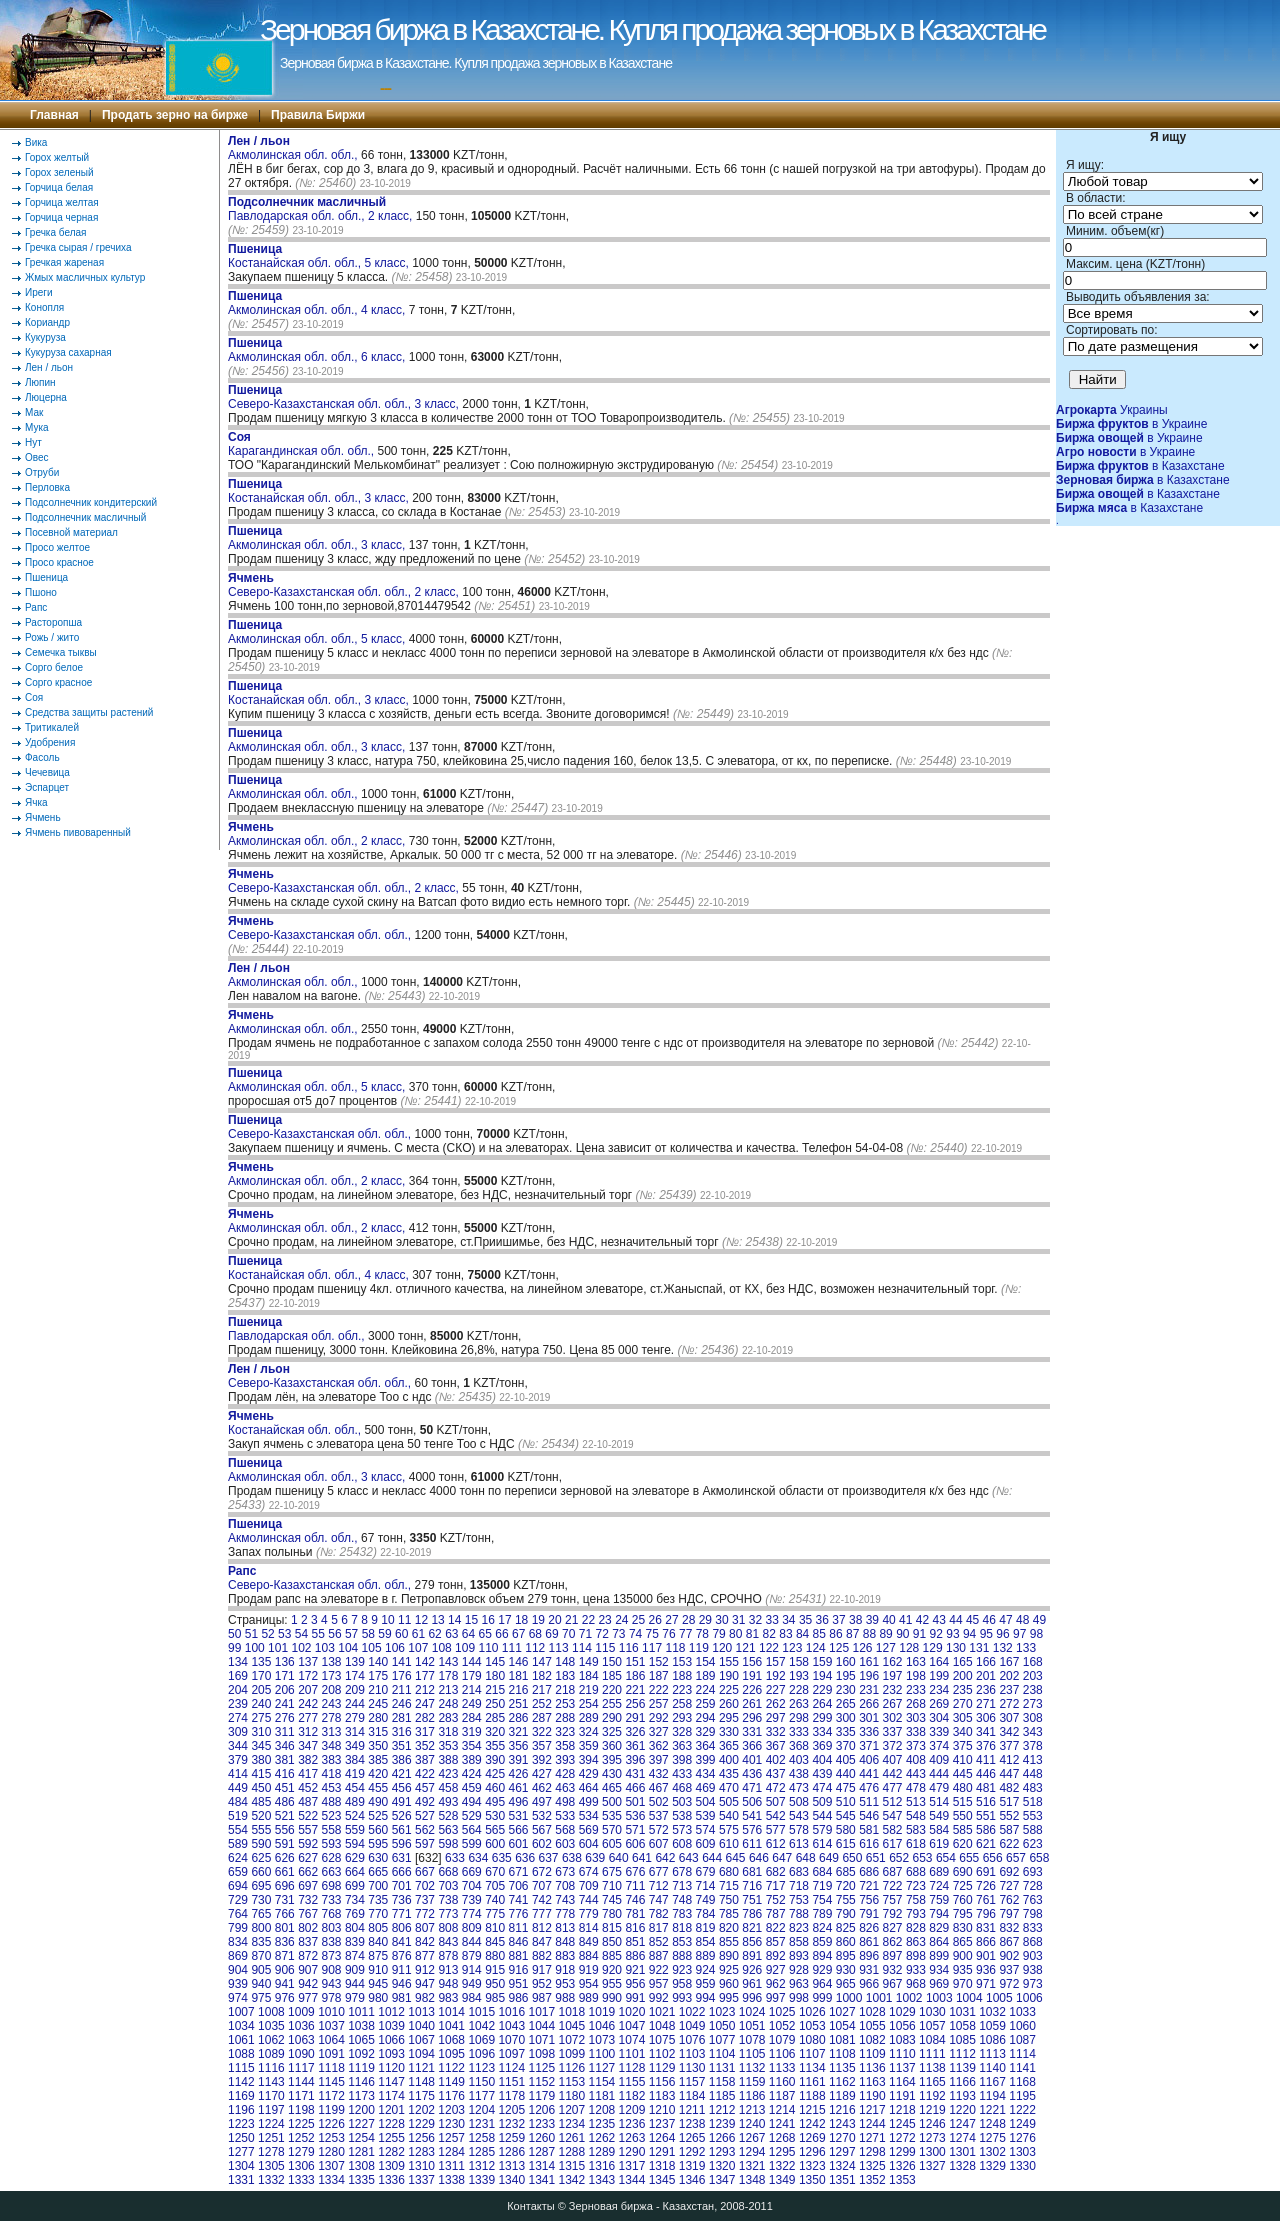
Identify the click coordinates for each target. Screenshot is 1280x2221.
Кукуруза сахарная (68, 352)
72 (601, 1634)
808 (448, 1928)
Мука (37, 427)
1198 (301, 2110)
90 (902, 1634)
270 (963, 1704)
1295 (782, 2152)
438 (799, 1774)
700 (378, 1886)
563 (448, 1830)
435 (729, 1774)
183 (565, 1676)
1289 (602, 2152)
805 (378, 1928)
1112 (962, 2054)
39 (872, 1620)
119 (699, 1648)
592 (308, 1844)
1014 (451, 2012)
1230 (451, 2124)
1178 (511, 2096)
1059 (992, 2026)
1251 (271, 2138)
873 (332, 1956)
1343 (602, 2180)
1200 (361, 2110)
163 (916, 1662)
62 (434, 1634)
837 (308, 1942)
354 (472, 1746)
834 (238, 1942)
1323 (812, 2166)
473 (799, 1788)
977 (308, 1998)
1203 (451, 2110)
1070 (511, 2040)
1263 (632, 2138)
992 (659, 1998)
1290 (632, 2152)
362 (659, 1746)
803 (332, 1928)
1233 (541, 2124)
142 (425, 1662)
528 (448, 1816)
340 (963, 1732)
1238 (692, 2124)
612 (776, 1844)
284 (472, 1718)
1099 (572, 2054)
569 (589, 1830)
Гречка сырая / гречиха (78, 247)
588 (1033, 1830)
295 (729, 1718)
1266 (722, 2138)
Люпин (40, 382)
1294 (752, 2152)
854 (706, 1942)
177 (425, 1676)
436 (752, 1774)
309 (238, 1732)
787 (776, 1914)
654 (946, 1858)
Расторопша (53, 622)
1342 (572, 2180)
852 (659, 1942)
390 (495, 1760)
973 (1033, 1984)
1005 (999, 1998)
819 (706, 1928)
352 (425, 1746)
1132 (752, 2068)
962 (776, 1984)
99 (234, 1648)
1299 (902, 2152)
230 (846, 1690)
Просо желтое (57, 547)
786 (752, 1914)
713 (682, 1886)
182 (542, 1676)
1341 (541, 2180)
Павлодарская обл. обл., (298, 1329)
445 (963, 1774)
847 (542, 1942)
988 (565, 1998)
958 (682, 1984)
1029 (902, 2012)
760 (963, 1900)
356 (519, 1746)
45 (972, 1620)
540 (729, 1816)
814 (589, 1928)
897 (893, 1956)
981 (402, 1998)
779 (589, 1914)
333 (799, 1732)
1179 (541, 2096)
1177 (481, 2096)
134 (238, 1662)
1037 (331, 2026)
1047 (632, 2026)
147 (542, 1662)
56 (334, 1634)
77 (685, 1634)
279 (355, 1718)
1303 (1022, 2152)
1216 (842, 2110)
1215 (812, 2110)
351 (402, 1746)
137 (308, 1662)
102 (301, 1648)
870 (261, 1956)
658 (1039, 1858)
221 (635, 1690)
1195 (1022, 2096)
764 (238, 1914)
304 (939, 1718)
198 (916, 1676)
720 (846, 1886)
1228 (391, 2124)
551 (986, 1816)
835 (261, 1942)
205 (261, 1690)
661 (285, 1872)
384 (355, 1760)
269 (939, 1704)
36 (822, 1620)
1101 (632, 2054)
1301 (962, 2152)
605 (612, 1844)
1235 (602, 2124)
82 (769, 1634)
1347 (722, 2180)
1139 (962, 2068)
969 (939, 1984)
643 (689, 1858)
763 (1033, 1900)
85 (819, 1634)
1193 (962, 2096)
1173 (361, 2096)
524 (355, 1816)
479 (939, 1788)
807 (425, 1928)
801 (285, 1928)
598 (448, 1844)
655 (969, 1858)
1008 (271, 2012)
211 (402, 1690)
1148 (421, 2082)
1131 (722, 2068)
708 (565, 1886)
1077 (722, 2040)
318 (448, 1732)
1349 (782, 2180)
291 (635, 1718)
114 (582, 1648)
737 (425, 1900)
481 (986, 1788)
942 (308, 1984)
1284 (451, 2152)
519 (238, 1816)
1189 (842, 2096)
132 (1003, 1648)
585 (963, 1830)
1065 (361, 2040)
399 (706, 1760)
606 (635, 1844)
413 (1033, 1760)
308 (1033, 1718)
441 (869, 1774)
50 (234, 1634)
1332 (271, 2180)
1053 (812, 2026)
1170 (271, 2096)
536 (635, 1816)
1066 (391, 2040)
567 (542, 1830)
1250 (241, 2138)
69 (551, 1634)
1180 (572, 2096)
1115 (241, 2068)
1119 (361, 2068)
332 (776, 1732)
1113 (992, 2054)
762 (1009, 1900)
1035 (271, 2026)
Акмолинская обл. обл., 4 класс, (318, 303)
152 (659, 1662)
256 (635, 1704)
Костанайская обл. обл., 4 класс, (320, 1268)
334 (822, 1732)
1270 (842, 2138)
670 (495, 1872)
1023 (722, 2012)
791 (869, 1914)
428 (565, 1774)
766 (285, 1914)
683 (799, 1872)
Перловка (47, 487)
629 (355, 1858)
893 (799, 1956)
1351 (842, 2180)
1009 (301, 2012)
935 (963, 1970)
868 (1033, 1942)
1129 (662, 2068)
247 (425, 1704)
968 (916, 1984)
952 (542, 1984)
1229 (421, 2124)
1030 (932, 2012)
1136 (872, 2068)
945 (378, 1984)
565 (495, 1830)
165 (963, 1662)
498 (565, 1802)
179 (472, 1676)
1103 (692, 2054)
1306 (301, 2166)
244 (355, 1704)
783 (682, 1914)
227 (776, 1690)
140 (378, 1662)
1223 (241, 2124)
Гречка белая (55, 232)
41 (905, 1620)
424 (472, 1774)
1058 (962, 2026)
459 (472, 1788)
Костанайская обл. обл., (296, 1423)
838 (332, 1942)
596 (402, 1844)
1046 (602, 2026)
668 (448, 1872)
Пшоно (41, 592)
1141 (1022, 2068)
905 (261, 1970)
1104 (722, 2054)
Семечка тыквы (61, 652)
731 (285, 1900)
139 (355, 1662)
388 (448, 1760)
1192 (932, 2096)
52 (267, 1634)
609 (706, 1844)
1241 (782, 2124)
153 (682, 1662)
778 (565, 1914)
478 (916, 1788)
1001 (879, 1998)
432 (659, 1774)
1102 (662, 2054)
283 (448, 1718)
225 (729, 1690)
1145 (331, 2082)
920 (612, 1970)
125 (839, 1648)
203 (1033, 1676)
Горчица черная (61, 217)
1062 (271, 2040)
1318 (662, 2166)
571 (635, 1830)
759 (939, 1900)
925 (729, 1970)
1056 (902, 2026)
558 (332, 1830)
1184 (692, 2096)
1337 (421, 2180)
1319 (692, 2166)
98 (1036, 1634)
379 (238, 1760)
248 (448, 1704)
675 (612, 1872)
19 (538, 1620)
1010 (331, 2012)
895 (846, 1956)
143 (448, 1662)
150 (612, 1662)
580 (846, 1830)
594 (355, 1844)
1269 (812, 2138)
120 (722, 1648)
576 (752, 1830)
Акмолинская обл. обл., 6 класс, (318, 350)
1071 (541, 2040)
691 (986, 1872)
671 (519, 1872)
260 (729, 1704)
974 (238, 1998)
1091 (331, 2054)
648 (806, 1858)
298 (799, 1718)
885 (612, 1956)
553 (1033, 1816)
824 (822, 1928)
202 (1009, 1676)
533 (565, 1816)
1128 (632, 2068)
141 (402, 1662)
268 (916, 1704)
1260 (541, 2138)
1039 (391, 2026)
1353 (902, 2180)
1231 (481, 2124)
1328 (962, 2166)
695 (261, 1886)
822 (776, 1928)
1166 (962, 2082)
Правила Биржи (318, 115)
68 (535, 1634)
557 (308, 1830)
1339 (481, 2180)
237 (1009, 1690)
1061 (241, 2040)
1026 (812, 2012)
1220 (962, 2110)
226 (752, 1690)
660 (261, 1872)
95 (986, 1634)
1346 (692, 2180)
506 (752, 1802)
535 (612, 1816)
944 (355, 1984)
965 (846, 1984)
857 (776, 1942)
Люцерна (46, 397)
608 (682, 1844)
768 (332, 1914)
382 (308, 1760)
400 (729, 1760)
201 (986, 1676)
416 (285, 1774)
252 (542, 1704)
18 (521, 1620)
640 (619, 1858)
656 (993, 1858)
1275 (992, 2138)
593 (332, 1844)
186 (635, 1676)
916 (519, 1970)
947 (425, 1984)
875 (378, 1956)
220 (612, 1690)
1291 (662, 2152)
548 (916, 1816)
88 (869, 1634)
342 (1009, 1732)
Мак (34, 412)
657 (1016, 1858)
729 (238, 1900)
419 (355, 1774)
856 (752, 1942)
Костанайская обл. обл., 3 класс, (320, 491)
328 (682, 1732)
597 (425, 1844)
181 (519, 1676)
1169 (241, 2096)
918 (565, 1970)
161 (869, 1662)
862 (893, 1942)
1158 (722, 2082)
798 (1033, 1914)
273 (1033, 1704)
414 (238, 1774)
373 (916, 1746)
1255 (391, 2138)
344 (238, 1746)
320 (495, 1732)
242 (308, 1704)
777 (542, 1914)
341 (986, 1732)
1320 (722, 2166)
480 (963, 1788)
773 (448, 1914)
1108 (842, 2054)
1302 (992, 2152)
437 (776, 1774)
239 (238, 1704)
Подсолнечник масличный (85, 517)
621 (986, 1844)
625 (261, 1858)
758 (916, 1900)
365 (729, 1746)
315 (378, 1732)
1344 (632, 2180)
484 (238, 1802)
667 (425, 1872)
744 (589, 1900)
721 (869, 1886)
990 (612, 1998)
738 (448, 1900)
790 (846, 1914)
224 (706, 1690)
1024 (752, 2012)
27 (671, 1620)
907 (308, 1970)
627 (308, 1858)
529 (472, 1816)
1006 (1029, 1998)
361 (635, 1746)
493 (448, 1802)
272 (1009, 1704)
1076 (692, 2040)
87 (852, 1634)
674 (589, 1872)
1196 (241, 2110)
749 (706, 1900)
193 (799, 1676)
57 (351, 1634)
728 (1033, 1886)
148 (565, 1662)
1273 (932, 2138)
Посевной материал (71, 532)
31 (738, 1620)
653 (923, 1858)
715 (729, 1886)
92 (936, 1634)
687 (893, 1872)
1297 (842, 2152)
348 (332, 1746)
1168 (1022, 2082)
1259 (511, 2138)
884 (589, 1956)
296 (752, 1718)
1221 (992, 2110)
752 (776, 1900)
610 (729, 1844)
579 (822, 1830)
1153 (572, 2082)
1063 (301, 2040)
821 (752, 1928)
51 (251, 1634)
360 (612, 1746)
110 (488, 1648)
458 (448, 1788)
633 (455, 1858)
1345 (662, 2180)
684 (822, 1872)
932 (893, 1970)
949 (472, 1984)
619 (939, 1844)
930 (846, 1970)
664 (355, 1872)
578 (799, 1830)
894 (822, 1956)
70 (568, 1634)
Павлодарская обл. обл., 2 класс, (322, 209)
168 (1033, 1662)
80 (735, 1634)
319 (472, 1732)
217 (542, 1690)
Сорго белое (54, 667)
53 (284, 1634)
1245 (902, 2124)
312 (308, 1732)
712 (659, 1886)
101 (278, 1648)
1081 (842, 2040)
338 (916, 1732)
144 (472, 1662)
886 (635, 1956)
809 (472, 1928)
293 (682, 1718)
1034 (241, 2026)
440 (846, 1774)
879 (472, 1956)
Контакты (531, 2206)
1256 (421, 2138)
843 (448, 1942)
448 (1033, 1774)
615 (846, 1844)
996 (752, 1998)
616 (869, 1844)
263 (799, 1704)
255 (612, 1704)
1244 (872, 2124)
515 (963, 1802)
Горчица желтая (62, 202)
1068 (451, 2040)
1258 (481, 2138)
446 (986, 1774)
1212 (722, 2110)
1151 (511, 2082)
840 (378, 1942)
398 (682, 1760)
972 (1009, 1984)
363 (682, 1746)
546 (869, 1816)
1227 (361, 2124)
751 (752, 1900)
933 (916, 1970)
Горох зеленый (59, 172)
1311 (451, 2166)
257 (659, 1704)
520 (261, 1816)
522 (308, 1816)
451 (285, 1788)
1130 (692, 2068)
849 (589, 1942)
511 (869, 1802)
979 (355, 1998)
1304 (241, 2166)
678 (682, 1872)
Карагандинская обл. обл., (302, 444)
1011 (361, 2012)
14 (454, 1620)
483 (1033, 1788)
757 (893, 1900)
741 (519, 1900)
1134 (812, 2068)
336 (869, 1732)
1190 (872, 2096)
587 (1009, 1830)
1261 (572, 2138)
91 (919, 1634)
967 (893, 1984)
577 (776, 1830)
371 (869, 1746)
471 (752, 1788)
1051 (752, 2026)
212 (425, 1690)
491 (402, 1802)
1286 (511, 2152)
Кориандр (47, 322)
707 (542, 1886)
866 (986, 1942)
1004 (969, 1998)
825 (846, 1928)
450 (261, 1788)
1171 (301, 2096)
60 (401, 1634)
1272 (902, 2138)
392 (542, 1760)
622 (1009, 1844)
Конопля (44, 307)
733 (332, 1900)
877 (425, 1956)
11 (404, 1620)
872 (308, 1956)
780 (612, 1914)
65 (485, 1634)
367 (776, 1746)
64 (468, 1634)
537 (659, 1816)
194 (822, 1676)
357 (542, 1746)
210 (378, 1690)
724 (939, 1886)
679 (706, 1872)
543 (799, 1816)
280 (378, 1718)
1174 (391, 2096)
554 (238, 1830)
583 (916, 1830)
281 (402, 1718)
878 (448, 1956)
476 (869, 1788)
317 (425, 1732)
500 (612, 1802)
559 (355, 1830)
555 (261, 1830)
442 (893, 1774)
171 (285, 1676)
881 (519, 1956)
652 (899, 1858)
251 (519, 1704)
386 (402, 1760)
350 (378, 1746)
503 (682, 1802)
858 (799, 1942)
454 (355, 1788)
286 (519, 1718)
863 (916, 1942)
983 (448, 1998)
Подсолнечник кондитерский (91, 502)
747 (659, 1900)
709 (589, 1886)
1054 (842, 2026)
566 (519, 1830)
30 (721, 1620)
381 (285, 1760)
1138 (932, 2068)
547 (893, 1816)
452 (308, 1788)
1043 (511, 2026)
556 (285, 1830)
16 (488, 1620)
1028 (872, 2012)
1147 (391, 2082)
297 (776, 1718)
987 (542, 1998)
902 (1009, 1956)
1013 (421, 2012)
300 (846, 1718)
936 (986, 1970)
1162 (842, 2082)
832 (1009, 1928)
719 (822, 1886)
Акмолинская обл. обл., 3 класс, (318, 538)
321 (519, 1732)
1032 (992, 2012)
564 (472, 1830)
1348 (752, 2180)
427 (542, 1774)
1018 (572, 2012)
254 (589, 1704)
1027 (842, 2012)
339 (939, 1732)
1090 (301, 2054)
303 (916, 1718)
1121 (421, 2068)
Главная (54, 115)
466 (635, 1788)
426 (519, 1774)
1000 (849, 1998)
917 (542, 1970)
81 (752, 1634)
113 (559, 1648)
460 (495, 1788)
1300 (932, 2152)
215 (495, 1690)
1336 (391, 2180)
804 (355, 1928)
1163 (872, 2082)
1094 (421, 2054)
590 (261, 1844)
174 (355, 1676)
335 (846, 1732)
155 (729, 1662)
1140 (992, 2068)
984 (472, 1998)
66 (501, 1634)
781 (635, 1914)
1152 (541, 2082)
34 (788, 1620)
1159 (752, 2082)
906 (285, 1970)
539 (706, 1816)
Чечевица (47, 772)
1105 (752, 2054)
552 (1009, 1816)
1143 (271, 2082)
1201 (391, 2110)
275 (261, 1718)
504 (706, 1802)
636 (525, 1858)
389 (472, 1760)
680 (729, 1872)
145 (495, 1662)
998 (799, 1998)
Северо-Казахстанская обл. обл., (321, 928)
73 (618, 1634)
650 (852, 1858)
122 (769, 1648)
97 (1019, 1634)
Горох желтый (57, 157)
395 (612, 1760)
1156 (662, 2082)
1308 (361, 2166)
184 (589, 1676)
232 (893, 1690)
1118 (331, 2068)
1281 (361, 2152)
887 (659, 1956)
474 (822, 1788)
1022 (692, 2012)
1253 (331, 2138)
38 (855, 1620)
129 (933, 1648)
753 (799, 1900)
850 (612, 1942)
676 (635, 1872)
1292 (692, 2152)
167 (1009, 1662)
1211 (692, 2110)
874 (355, 1956)
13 (437, 1620)
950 (495, 1984)
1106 (782, 2054)
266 (869, 1704)
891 (752, 1956)
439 (822, 1774)
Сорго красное (58, 682)
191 (752, 1676)
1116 (271, 2068)
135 (261, 1662)
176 (402, 1676)
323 (565, 1732)
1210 (662, 2110)
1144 (301, 2082)
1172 (331, 2096)
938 (1033, 1970)
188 (682, 1676)
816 (635, 1928)
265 (846, 1704)
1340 (511, 2180)
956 (635, 1984)
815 (612, 1928)
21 (571, 1620)
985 (495, 1998)
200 (963, 1676)
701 (402, 1886)
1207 (572, 2110)
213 (448, 1690)
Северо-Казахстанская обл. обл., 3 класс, (345, 397)
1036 (301, 2026)
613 (799, 1844)
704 (472, 1886)
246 (402, 1704)
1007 (241, 2012)
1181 (602, 2096)
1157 (692, 2082)
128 (909, 1648)
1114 (1022, 2054)
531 (519, 1816)
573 (682, 1830)
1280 (331, 2152)
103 (325, 1648)
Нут (33, 442)
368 (799, 1746)
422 (425, 1774)
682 (776, 1872)
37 (838, 1620)
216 (519, 1690)
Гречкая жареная (64, 262)
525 (378, 1816)
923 (682, 1970)
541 (752, 1816)
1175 (421, 2096)
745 (612, 1900)
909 (355, 1970)
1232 (511, 2124)
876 (402, 1956)
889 (706, 1956)
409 (939, 1760)
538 (682, 1816)
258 (682, 1704)
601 (519, 1844)
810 (495, 1928)
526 (402, 1816)
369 (822, 1746)
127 (886, 1648)
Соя (34, 697)
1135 (842, 2068)
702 (425, 1886)
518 (1033, 1802)
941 (285, 1984)
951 (519, 1984)
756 (869, 1900)
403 (799, 1760)
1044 (541, 2026)
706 (519, 1886)
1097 (511, 2054)
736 (402, 1900)
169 (238, 1676)
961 (752, 1984)
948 (448, 1984)
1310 (421, 2166)
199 (939, 1676)
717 (776, 1886)
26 (655, 1620)
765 (261, 1914)
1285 (481, 2152)
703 (448, 1886)
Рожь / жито (52, 637)
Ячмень (43, 817)
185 (612, 1676)
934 (939, 1970)
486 (285, 1802)
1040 (421, 2026)
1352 (872, 2180)
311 (285, 1732)
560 (378, 1830)
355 (495, 1746)
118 (675, 1648)
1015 (481, 2012)
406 (869, 1760)
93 (952, 1634)
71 (585, 1634)
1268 (782, 2138)
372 (893, 1746)
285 (495, 1718)
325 (612, 1732)
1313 (511, 2166)
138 (332, 1662)
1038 (361, 2026)
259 (706, 1704)
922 (659, 1970)
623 (1033, 1844)
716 (752, 1886)
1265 (692, 2138)
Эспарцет (47, 787)
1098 (541, 2054)
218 (565, 1690)
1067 (421, 2040)
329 (706, 1732)
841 (402, 1942)
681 (752, 1872)
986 (519, 1998)
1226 (331, 2124)
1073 (602, 2040)
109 (465, 1648)
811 (519, 1928)
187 (659, 1676)
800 (261, 1928)
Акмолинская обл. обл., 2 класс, (318, 834)
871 (285, 1956)
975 (261, 1998)
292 (659, 1718)
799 (238, 1928)
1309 (391, 2166)
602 (542, 1844)
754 (822, 1900)
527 (425, 1816)
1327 (932, 2166)
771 (402, 1914)
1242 (812, 2124)
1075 (662, 2040)
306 (986, 1718)
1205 (511, 2110)
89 (885, 1634)
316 (402, 1732)
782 (659, 1914)
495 (495, 1802)
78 (702, 1634)
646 (759, 1858)
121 (746, 1648)
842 (425, 1942)
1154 (602, 2082)
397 (659, 1760)
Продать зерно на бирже (175, 115)
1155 (632, 2082)
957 (659, 1984)
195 (846, 1676)
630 (378, 1858)
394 (589, 1760)
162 (893, 1662)
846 (519, 1942)
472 (776, 1788)
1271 (872, 2138)
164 (939, 1662)
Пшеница (46, 577)
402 (776, 1760)
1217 (872, 2110)
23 (604, 1620)
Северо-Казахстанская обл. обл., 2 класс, (345, 585)
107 (418, 1648)
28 (688, 1620)
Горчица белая (59, 187)
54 (301, 1634)
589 (238, 1844)
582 (893, 1830)
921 (635, 1970)
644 (712, 1858)
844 (472, 1942)
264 (822, 1704)
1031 (962, 2012)
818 (682, 1928)
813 (565, 1928)
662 (308, 1872)
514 (939, 1802)
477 (893, 1788)
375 (963, 1746)
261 (752, 1704)
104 (348, 1648)
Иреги (39, 292)
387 (425, 1760)
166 (986, 1662)
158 (799, 1662)
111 (512, 1648)
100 (255, 1648)
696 (285, 1886)
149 (589, 1662)
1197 (271, 2110)
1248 (992, 2124)
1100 (602, 2054)
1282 (391, 2152)
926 (752, 1970)
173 (332, 1676)
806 (402, 1928)
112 (535, 1648)
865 (963, 1942)
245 (378, 1704)
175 (378, 1676)
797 (1009, 1914)
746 (635, 1900)
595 (378, 1844)
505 (729, 1802)
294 (706, 1718)
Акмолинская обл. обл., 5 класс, (318, 632)
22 (588, 1620)
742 (542, 1900)
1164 (902, 2082)
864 (939, 1942)
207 (308, 1690)
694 (238, 1886)
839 (355, 1942)
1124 (511, 2068)
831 (986, 1928)
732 (308, 1900)
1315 (572, 2166)
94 (969, 1634)
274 (238, 1718)
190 (729, 1676)
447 (1009, 1774)
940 (261, 1984)
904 (238, 1970)
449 (238, 1788)
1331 (241, 2180)
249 (472, 1704)
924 (706, 1970)
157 (776, 1662)
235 (963, 1690)
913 (448, 1970)
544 (822, 1816)
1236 (632, 2124)
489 (355, 1802)
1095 (451, 2054)
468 (682, 1788)
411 (986, 1760)
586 (986, 1830)
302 (893, 1718)
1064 (331, 2040)
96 (1002, 1634)
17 (504, 1620)
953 (565, 1984)
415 (261, 1774)
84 (802, 1634)
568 (565, 1830)
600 (495, 1844)
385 (378, 1760)
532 (542, 1816)
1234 (572, 2124)
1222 (1022, 2110)
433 (682, 1774)
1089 (271, 2054)
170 (261, 1676)
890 (729, 1956)
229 (822, 1690)
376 (986, 1746)
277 (308, 1718)
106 (395, 1648)
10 (387, 1620)
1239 (722, 2124)
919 (589, 1970)
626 (285, 1858)
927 (776, 1970)
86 (835, 1634)
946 (402, 1984)
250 (495, 1704)
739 (472, 1900)
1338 (451, 2180)
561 (402, 1830)
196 (869, 1676)
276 (285, 1718)
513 (916, 1802)
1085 (962, 2040)
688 (916, 1872)
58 (368, 1634)
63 (451, 1634)
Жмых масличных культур (85, 277)
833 (1033, 1928)
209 (355, 1690)
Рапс (36, 607)
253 (565, 1704)
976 (285, 1998)
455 (378, 1788)
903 (1033, 1956)
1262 (602, 2138)
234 (939, 1690)
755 (846, 1900)
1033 (1022, 2012)
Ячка (36, 802)
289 (589, 1718)
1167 (992, 2082)
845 (495, 1942)
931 (869, 1970)
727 (1009, 1886)
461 (519, 1788)
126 (862, 1648)
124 (816, 1648)
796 (986, 1914)
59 (384, 1634)
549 (939, 1816)
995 (729, 1998)
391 (519, 1760)
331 (752, 1732)
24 (621, 1620)
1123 (481, 2068)
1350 (812, 2180)
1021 (662, 2012)
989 (589, 1998)
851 (635, 1942)
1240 (752, 2124)
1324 (842, 2166)
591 (285, 1844)
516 (986, 1802)
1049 (692, 2026)
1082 (872, 2040)
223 (682, 1690)
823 (799, 1928)
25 (638, 1620)
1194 (992, 2096)
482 (1009, 1788)
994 (706, 1998)
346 (285, 1746)
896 (869, 1956)
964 (822, 1984)
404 (822, 1760)
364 (706, 1746)
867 (1009, 1942)
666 (402, 1872)
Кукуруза (45, 337)
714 (706, 1886)
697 (308, 1886)
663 (332, 1872)
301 (869, 1718)
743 (565, 1900)
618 (916, 1844)
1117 (301, 2068)
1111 (932, 2054)
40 (888, 1620)
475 (846, 1788)
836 (285, 1942)
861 (869, 1942)
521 (285, 1816)
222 (659, 1690)
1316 (602, 2166)
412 (1009, 1760)
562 (425, 1830)
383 (332, 1760)
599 (472, 1844)
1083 (902, 2040)
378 (1033, 1746)
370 (846, 1746)
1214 (782, 2110)
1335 (361, 2180)
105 (372, 1648)
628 (332, 1858)
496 (519, 1802)
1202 (421, 2110)
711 (635, 1886)
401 (752, 1760)
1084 (932, 2040)
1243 (842, 2124)
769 (355, 1914)
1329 (992, 2166)
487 (308, 1802)
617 (893, 1844)
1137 (902, 2068)
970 (963, 1984)
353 (448, 1746)
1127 (602, 2068)
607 (659, 1844)
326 (635, 1732)
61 (418, 1634)
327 (659, 1732)
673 (565, 1872)
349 (355, 1746)
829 (939, 1928)
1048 (662, 2026)
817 (659, 1928)
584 (939, 1830)
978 (332, 1998)
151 (635, 1662)
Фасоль (42, 757)
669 (472, 1872)
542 (776, 1816)
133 (1026, 1648)
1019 (602, 2012)
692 (1009, 1872)
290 (612, 1718)
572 (659, 1830)
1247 (962, 2124)
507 (776, 1802)
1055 (872, 2026)
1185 (722, 2096)
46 (989, 1620)
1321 (752, 2166)
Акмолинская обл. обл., (294, 148)
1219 (932, 2110)
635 (502, 1858)
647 (782, 1858)
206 (285, 1690)
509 (822, 1802)
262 (776, 1704)
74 (635, 1634)
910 (378, 1970)
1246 (932, 2124)
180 (495, 1676)
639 (595, 1858)
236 (986, 1690)
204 (238, 1690)
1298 (872, 2152)
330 (729, 1732)
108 (442, 1648)
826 (869, 1928)
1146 (361, 2082)
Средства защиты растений (89, 712)
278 (332, 1718)
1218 (902, 2110)
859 (822, 1942)
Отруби (42, 472)
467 (659, 1788)
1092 (361, 2054)
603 (565, 1844)
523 (332, 1816)
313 (332, 1732)
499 (589, 1802)
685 (846, 1872)
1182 (632, 2096)
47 (1005, 1620)
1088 (241, 2054)
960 (729, 1984)
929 (822, 1970)
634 (478, 1858)
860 (846, 1942)
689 (939, 1872)
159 (822, 1662)
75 (652, 1634)
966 (869, 1984)
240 (261, 1704)
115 (605, 1648)
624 (238, 1858)
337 (893, 1732)
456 (402, 1788)
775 (495, 1914)
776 (519, 1914)
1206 (541, 2110)
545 (846, 1816)
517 (1009, 1802)
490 (378, 1802)
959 (706, 1984)
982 (425, 1998)
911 (402, 1970)
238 (1033, 1690)
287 (542, 1718)
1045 (572, 2026)
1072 (572, 2040)
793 (916, 1914)
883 (565, 1956)
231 (869, 1690)
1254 (361, 2138)
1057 (932, 2026)
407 (893, 1760)
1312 (481, 2166)
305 (963, 1718)
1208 (602, 2110)
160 (846, 1662)
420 (378, 1774)
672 (542, 1872)
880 (495, 1956)
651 (876, 1858)
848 (565, 1942)
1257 (451, 2138)
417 (308, 1774)
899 (939, 1956)
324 (589, 1732)
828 (916, 1928)
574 (706, 1830)
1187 (782, 2096)
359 (589, 1746)
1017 (541, 2012)
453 (332, 1788)
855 (729, 1942)
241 (285, 1704)
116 (629, 1648)
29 (705, 1620)
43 (939, 1620)
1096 (481, 2054)
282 (425, 1718)
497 (542, 1802)
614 (822, 1844)
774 (472, 1914)
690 (963, 1872)
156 (752, 1662)
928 (799, 1970)
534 (589, 1816)
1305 (271, 2166)
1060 (1022, 2026)
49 (1039, 1620)
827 (893, 1928)
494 (472, 1802)
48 (1022, 1620)
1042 (481, 2026)
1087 (1022, 2040)
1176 (451, 2096)
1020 (632, 2012)
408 (916, 1760)
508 (799, 1802)
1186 (752, 2096)
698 (332, 1886)
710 (612, 1886)
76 (668, 1634)
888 (682, 1956)
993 (682, 1998)
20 (554, 1620)
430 (612, 1774)
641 (642, 1858)
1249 (1022, 2124)
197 (893, 1676)
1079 (782, 2040)
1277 (241, 2152)
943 (332, 1984)
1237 (662, 2124)
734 (355, 1900)
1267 (752, 2138)
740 (495, 1900)
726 (986, 1886)
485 (261, 1802)
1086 (992, 2040)
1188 (812, 2096)
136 (285, 1662)
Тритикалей (52, 727)
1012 (391, 2012)
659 (238, 1872)
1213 (752, 2110)
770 (378, 1914)
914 (472, 1970)
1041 (451, 2026)
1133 (782, 2068)
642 (665, 1858)
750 (729, 1900)
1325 (872, 2166)
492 (425, 1802)
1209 (632, 2110)
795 (963, 1914)
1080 (812, 2040)
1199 (331, 2110)
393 (565, 1760)
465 (612, 1788)
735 (378, 1900)
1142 (241, 2082)
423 (448, 1774)
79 (718, 1634)
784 (706, 1914)
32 (755, 1620)
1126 (572, 2068)
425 (495, 1774)
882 (542, 1956)
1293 (722, 2152)
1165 (932, 2082)
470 (729, 1788)
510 (846, 1802)
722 (893, 1886)
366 (752, 1746)
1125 (541, 2068)
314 (355, 1732)
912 (425, 1970)
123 (792, 1648)
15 (471, 1620)
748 (682, 1900)
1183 (662, 2096)
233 (916, 1690)
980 (378, 1998)
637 (549, 1858)
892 (776, 1956)
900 (963, 1956)
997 (776, 1998)
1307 (331, 2166)
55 (318, 1634)
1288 (572, 2152)
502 (659, 1802)
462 (542, 1788)
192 (776, 1676)
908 (332, 1970)
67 (518, 1634)
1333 (301, 2180)
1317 (632, 2166)
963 (799, 1984)
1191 (902, 2096)
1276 (1022, 2138)
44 (955, 1620)
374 (939, 1746)
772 (425, 1914)
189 (706, 1676)
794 (939, 1914)
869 (238, 1956)
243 (332, 1704)
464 (589, 1788)
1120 (391, 2068)
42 (922, 1620)
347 (308, 1746)
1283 (421, 2152)
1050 (722, 2026)
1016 (511, 2012)
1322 (782, 2166)
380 (261, 1760)
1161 (812, 2082)
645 (736, 1858)
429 (589, 1774)
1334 (331, 2180)
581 (869, 1830)
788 (799, 1914)
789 (822, 1914)
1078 (752, 2040)
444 (939, 1774)
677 (659, 1872)
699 (355, 1886)
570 (612, 1830)
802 (308, 1928)
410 (963, 1760)
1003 (939, 1998)
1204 (481, 2110)
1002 (909, 1998)
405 (846, 1760)
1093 (391, 2054)
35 (805, 1620)
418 (332, 1774)
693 (1033, 1872)
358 (565, 1746)
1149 (451, 2082)
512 (893, 1802)
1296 (812, 2152)
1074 (632, 2040)
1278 (271, 2152)
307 (1009, 1718)
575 (729, 1830)
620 (963, 1844)
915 (495, 1970)
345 (261, 1746)
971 (986, 1984)
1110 (902, 2054)
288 (565, 1718)
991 (635, 1998)
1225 (301, 2124)
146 (519, 1662)
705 (495, 1886)
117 (652, 1648)
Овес (37, 457)
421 (402, 1774)
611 (752, 1844)
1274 (962, 2138)
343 (1033, 1732)
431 (635, 1774)
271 (986, 1704)
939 (238, 1984)
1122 (451, 2068)
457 (425, 1788)
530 (495, 1816)
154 (706, 1662)
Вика (36, 142)
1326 (902, 2166)
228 (799, 1690)
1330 (1022, 2166)
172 (308, 1676)
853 (682, 1942)
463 (565, 1788)
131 (979, 1648)
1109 (872, 2054)
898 (916, 1956)
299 (822, 1718)
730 (261, 1900)
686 (869, 1872)
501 (635, 1802)
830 (963, 1928)
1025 (782, 2012)
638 (572, 1858)
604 (589, 1844)
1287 (541, 2152)
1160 (782, 2082)
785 (729, 1914)
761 (986, 1900)
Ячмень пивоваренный (78, 832)
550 (963, 1816)
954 (589, 1984)
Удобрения (50, 742)
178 (448, 1676)
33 (771, 1620)
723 (916, 1886)
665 (378, 1872)
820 (729, 1928)
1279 (301, 2152)
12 (421, 1620)
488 (332, 1802)
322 (542, 1732)
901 (986, 1956)
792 (893, 1914)
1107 (812, 2054)
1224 (271, 2124)
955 (612, 1984)
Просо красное (59, 562)
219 (589, 1690)
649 (829, 1858)
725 (963, 1886)
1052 (782, 2026)
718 (799, 1886)
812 (542, 1928)
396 (635, 1760)
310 (261, 1732)
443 (916, 1774)
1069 (481, 2040)
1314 (541, 2166)
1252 (301, 2138)
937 (1009, 1970)
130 (956, 1648)
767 (308, 1914)
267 (893, 1704)
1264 (662, 2138)
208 (332, 1690)
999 (822, 1998)
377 (1009, 1746)
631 (402, 1858)
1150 (481, 2082)
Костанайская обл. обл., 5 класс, (320, 256)
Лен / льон (49, 367)
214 (472, 1690)
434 (706, 1774)
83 (785, 1634)
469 (706, 1788)
